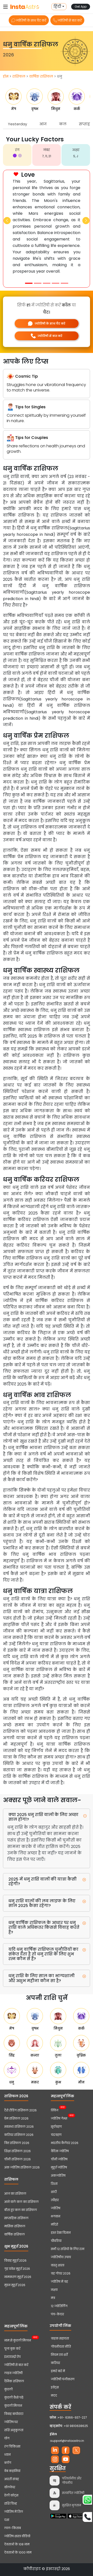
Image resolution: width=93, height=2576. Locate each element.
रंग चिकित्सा (12, 2446)
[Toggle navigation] (5, 6)
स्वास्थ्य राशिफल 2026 (19, 2126)
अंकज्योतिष (58, 2175)
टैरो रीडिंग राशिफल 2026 (20, 2110)
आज (43, 124)
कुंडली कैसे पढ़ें (13, 2397)
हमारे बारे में (58, 2371)
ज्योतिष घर (11, 2422)
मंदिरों (54, 2224)
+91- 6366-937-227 (72, 2417)
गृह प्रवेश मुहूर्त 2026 (17, 2269)
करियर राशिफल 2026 (18, 2135)
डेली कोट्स (11, 2495)
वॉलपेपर (9, 2487)
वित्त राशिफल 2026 (16, 2143)
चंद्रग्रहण (56, 2135)
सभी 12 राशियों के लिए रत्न (67, 2249)
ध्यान (7, 2454)
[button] (59, 6)
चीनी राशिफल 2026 (17, 2159)
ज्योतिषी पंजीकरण (62, 2379)
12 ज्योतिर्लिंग (59, 2306)
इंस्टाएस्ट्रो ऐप (12, 2357)
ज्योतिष (55, 2208)
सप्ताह (84, 124)
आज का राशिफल (15, 2193)
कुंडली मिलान (13, 2405)
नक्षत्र (54, 2290)
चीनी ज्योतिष (59, 2159)
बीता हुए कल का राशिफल (20, 2210)
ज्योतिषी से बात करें (67, 20)
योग (6, 2438)
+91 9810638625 (69, 2426)
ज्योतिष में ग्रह (59, 2281)
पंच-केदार (57, 2314)
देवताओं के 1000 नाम (17, 2552)
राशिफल (18, 76)
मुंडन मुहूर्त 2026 (14, 2285)
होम (5, 76)
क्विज (54, 2109)
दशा (6, 2520)
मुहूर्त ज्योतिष (59, 2167)
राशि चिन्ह (10, 2503)
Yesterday (17, 124)
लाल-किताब (12, 2528)
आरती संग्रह (11, 2479)
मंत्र (53, 2298)
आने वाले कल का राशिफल (21, 2202)
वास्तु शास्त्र (57, 2265)
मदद (54, 2395)
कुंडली (8, 2389)
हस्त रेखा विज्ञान (61, 2232)
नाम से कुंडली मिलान (17, 2339)
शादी (54, 2192)
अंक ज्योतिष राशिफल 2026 (22, 2167)
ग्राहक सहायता (60, 2338)
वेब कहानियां (12, 2471)
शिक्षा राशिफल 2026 (17, 2151)
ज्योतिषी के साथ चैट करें (28, 20)
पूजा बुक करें (12, 2348)
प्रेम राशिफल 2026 (16, 2118)
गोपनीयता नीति (61, 2346)
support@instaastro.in (67, 2441)
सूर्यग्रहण (56, 2126)
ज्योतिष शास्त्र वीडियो (17, 2536)
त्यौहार (55, 2200)
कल (62, 124)
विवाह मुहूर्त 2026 (15, 2260)
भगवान (55, 2216)
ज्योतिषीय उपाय (61, 2257)
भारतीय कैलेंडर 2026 (64, 2143)
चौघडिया (56, 2241)
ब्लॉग (7, 2463)
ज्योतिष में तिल (13, 2512)
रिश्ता (54, 2184)
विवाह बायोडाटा (13, 2414)
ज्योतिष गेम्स (59, 2118)
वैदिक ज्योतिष (60, 2151)
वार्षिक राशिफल (41, 76)
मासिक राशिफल (14, 2226)
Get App (81, 6)
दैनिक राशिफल (14, 2381)
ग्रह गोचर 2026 (60, 2273)
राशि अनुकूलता (13, 2430)
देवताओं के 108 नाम (17, 2544)
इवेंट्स (55, 2387)
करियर (55, 2363)
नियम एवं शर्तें (59, 2355)
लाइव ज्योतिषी (13, 2373)
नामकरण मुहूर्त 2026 (17, 2277)
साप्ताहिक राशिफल (16, 2218)
